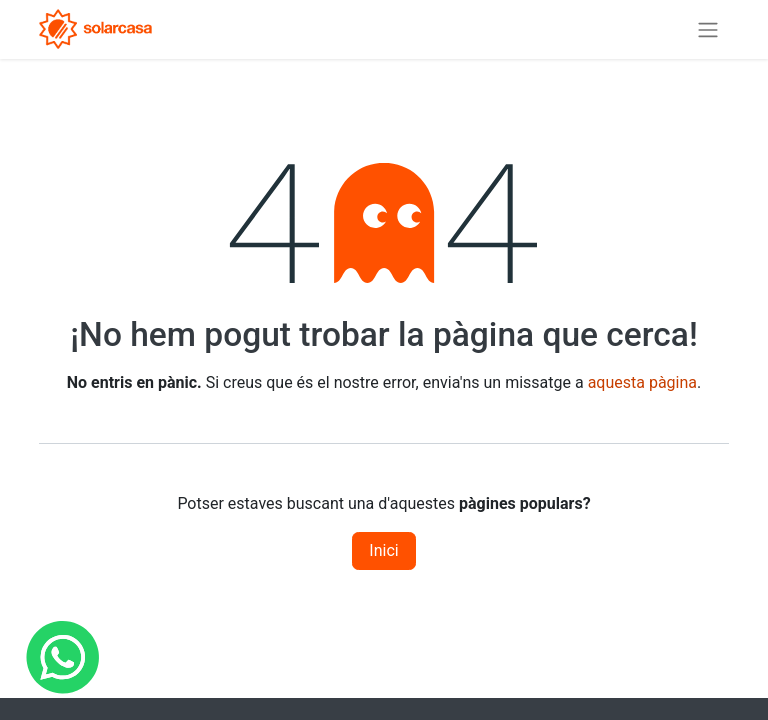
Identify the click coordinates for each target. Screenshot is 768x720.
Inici (383, 550)
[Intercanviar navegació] (708, 29)
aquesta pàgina (642, 382)
